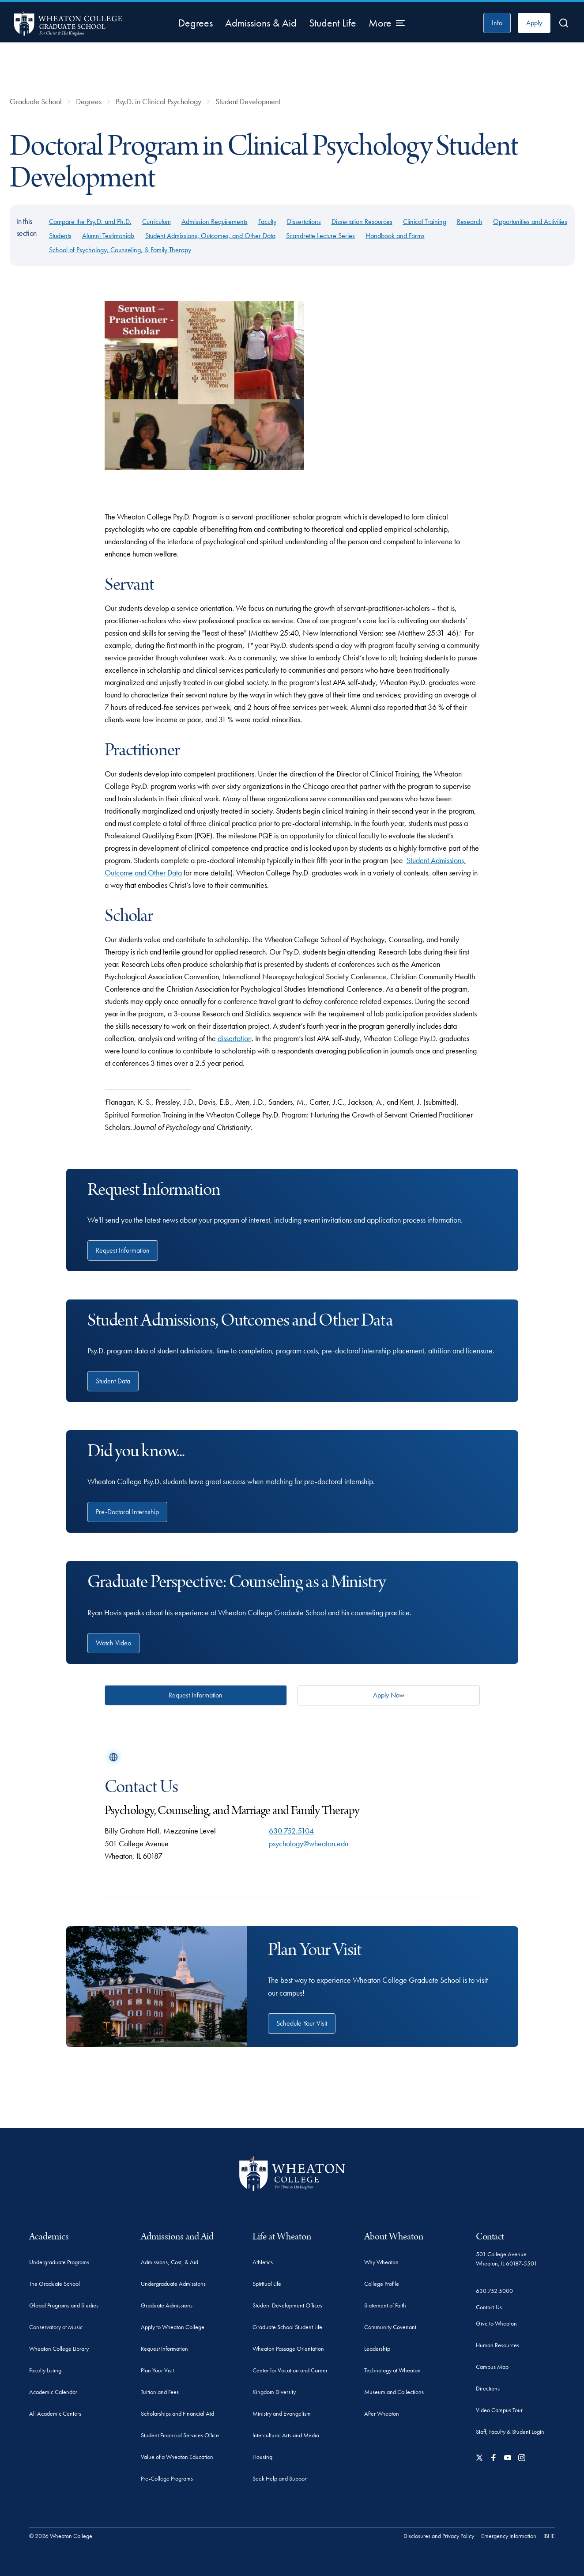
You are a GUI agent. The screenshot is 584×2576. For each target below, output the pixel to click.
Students (60, 235)
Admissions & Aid (261, 23)
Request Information (123, 1250)
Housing (262, 2457)
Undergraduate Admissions (173, 2284)
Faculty (267, 221)
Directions (488, 2388)
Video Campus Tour (499, 2410)
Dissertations (304, 221)
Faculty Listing (45, 2370)
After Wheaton (381, 2413)
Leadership (377, 2348)
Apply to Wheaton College (172, 2327)
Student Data (113, 1381)
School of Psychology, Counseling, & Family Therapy (120, 249)
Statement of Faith (385, 2305)
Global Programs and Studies (63, 2305)
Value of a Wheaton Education (177, 2457)
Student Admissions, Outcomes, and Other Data (210, 235)
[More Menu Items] (387, 23)
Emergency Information (508, 2536)
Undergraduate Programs (59, 2262)
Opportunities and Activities (530, 221)
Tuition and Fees (160, 2392)
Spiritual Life (266, 2284)
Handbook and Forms (395, 235)
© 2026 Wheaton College (60, 2536)
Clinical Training (424, 221)
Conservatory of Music (56, 2327)
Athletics (262, 2262)
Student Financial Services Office (180, 2435)
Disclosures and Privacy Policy (438, 2536)
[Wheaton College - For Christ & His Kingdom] (292, 2173)
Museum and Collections (394, 2392)
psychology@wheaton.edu (308, 1843)
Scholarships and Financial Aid (177, 2413)
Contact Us (489, 2307)
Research (469, 221)
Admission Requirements (214, 221)
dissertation (235, 1038)
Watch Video (113, 1643)
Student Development (247, 101)
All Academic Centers (55, 2413)
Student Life (332, 23)
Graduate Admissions (166, 2305)
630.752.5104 (291, 1831)
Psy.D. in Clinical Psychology (158, 101)
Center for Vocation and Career (290, 2370)
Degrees (195, 23)
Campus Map (492, 2367)
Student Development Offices (287, 2305)
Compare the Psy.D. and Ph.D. (90, 221)
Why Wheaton (381, 2262)
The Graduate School (54, 2284)
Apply (534, 22)
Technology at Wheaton (392, 2370)
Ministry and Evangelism (281, 2413)
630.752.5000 (494, 2291)
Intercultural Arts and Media (285, 2435)
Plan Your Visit (157, 2370)
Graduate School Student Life (287, 2327)
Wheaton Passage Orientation (288, 2348)
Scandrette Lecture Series (320, 235)
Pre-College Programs (167, 2478)
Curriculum (156, 221)
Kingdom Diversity (274, 2392)
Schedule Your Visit (301, 2023)
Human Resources (497, 2345)
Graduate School (36, 101)
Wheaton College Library (59, 2348)
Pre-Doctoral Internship (127, 1511)
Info (497, 22)
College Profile (381, 2284)
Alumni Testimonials (108, 235)
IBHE (549, 2536)
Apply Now (388, 1695)
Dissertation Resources (362, 221)
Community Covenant (390, 2327)
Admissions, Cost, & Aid (169, 2262)
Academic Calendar (53, 2392)
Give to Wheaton (496, 2323)
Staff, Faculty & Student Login (510, 2432)
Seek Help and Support (280, 2478)
